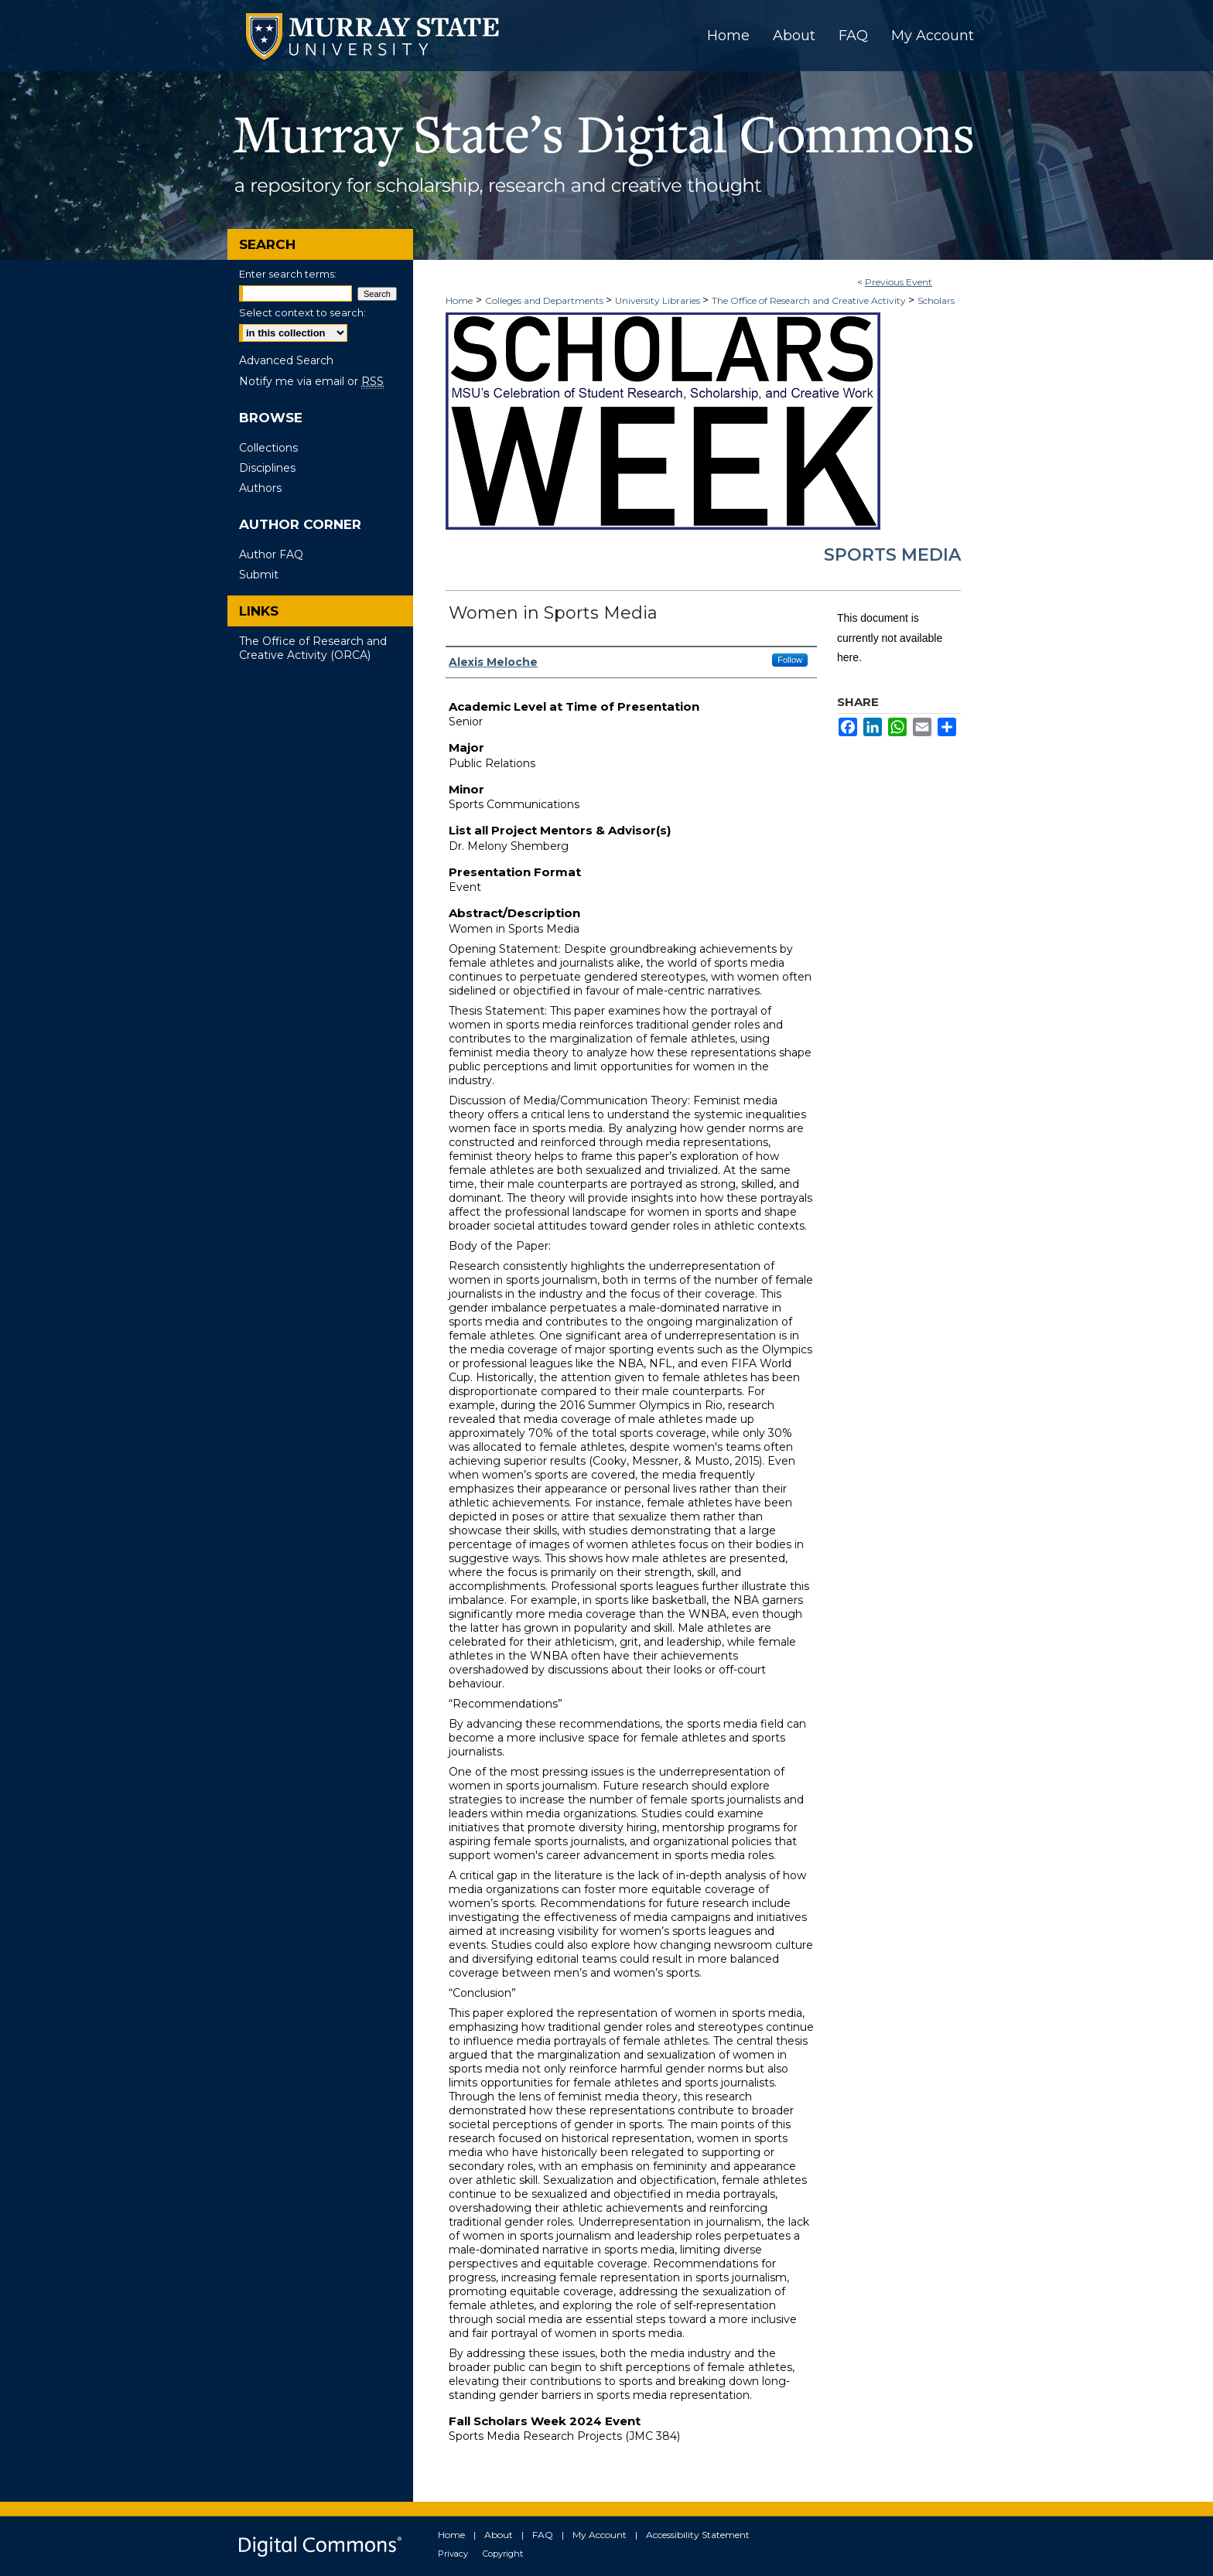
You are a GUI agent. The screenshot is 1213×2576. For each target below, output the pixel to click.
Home (459, 300)
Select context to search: (302, 312)
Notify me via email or (311, 381)
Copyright (503, 2553)
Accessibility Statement (698, 2534)
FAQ (542, 2534)
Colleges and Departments (545, 300)
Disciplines (267, 468)
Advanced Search (286, 360)
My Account (599, 2534)
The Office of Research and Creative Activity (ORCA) (313, 648)
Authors (260, 488)
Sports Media (892, 554)
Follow (789, 659)
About (498, 2534)
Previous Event (898, 282)
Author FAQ (271, 554)
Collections (268, 448)
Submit (258, 575)
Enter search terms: (288, 274)
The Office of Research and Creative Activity (810, 300)
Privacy (453, 2553)
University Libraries (658, 300)
